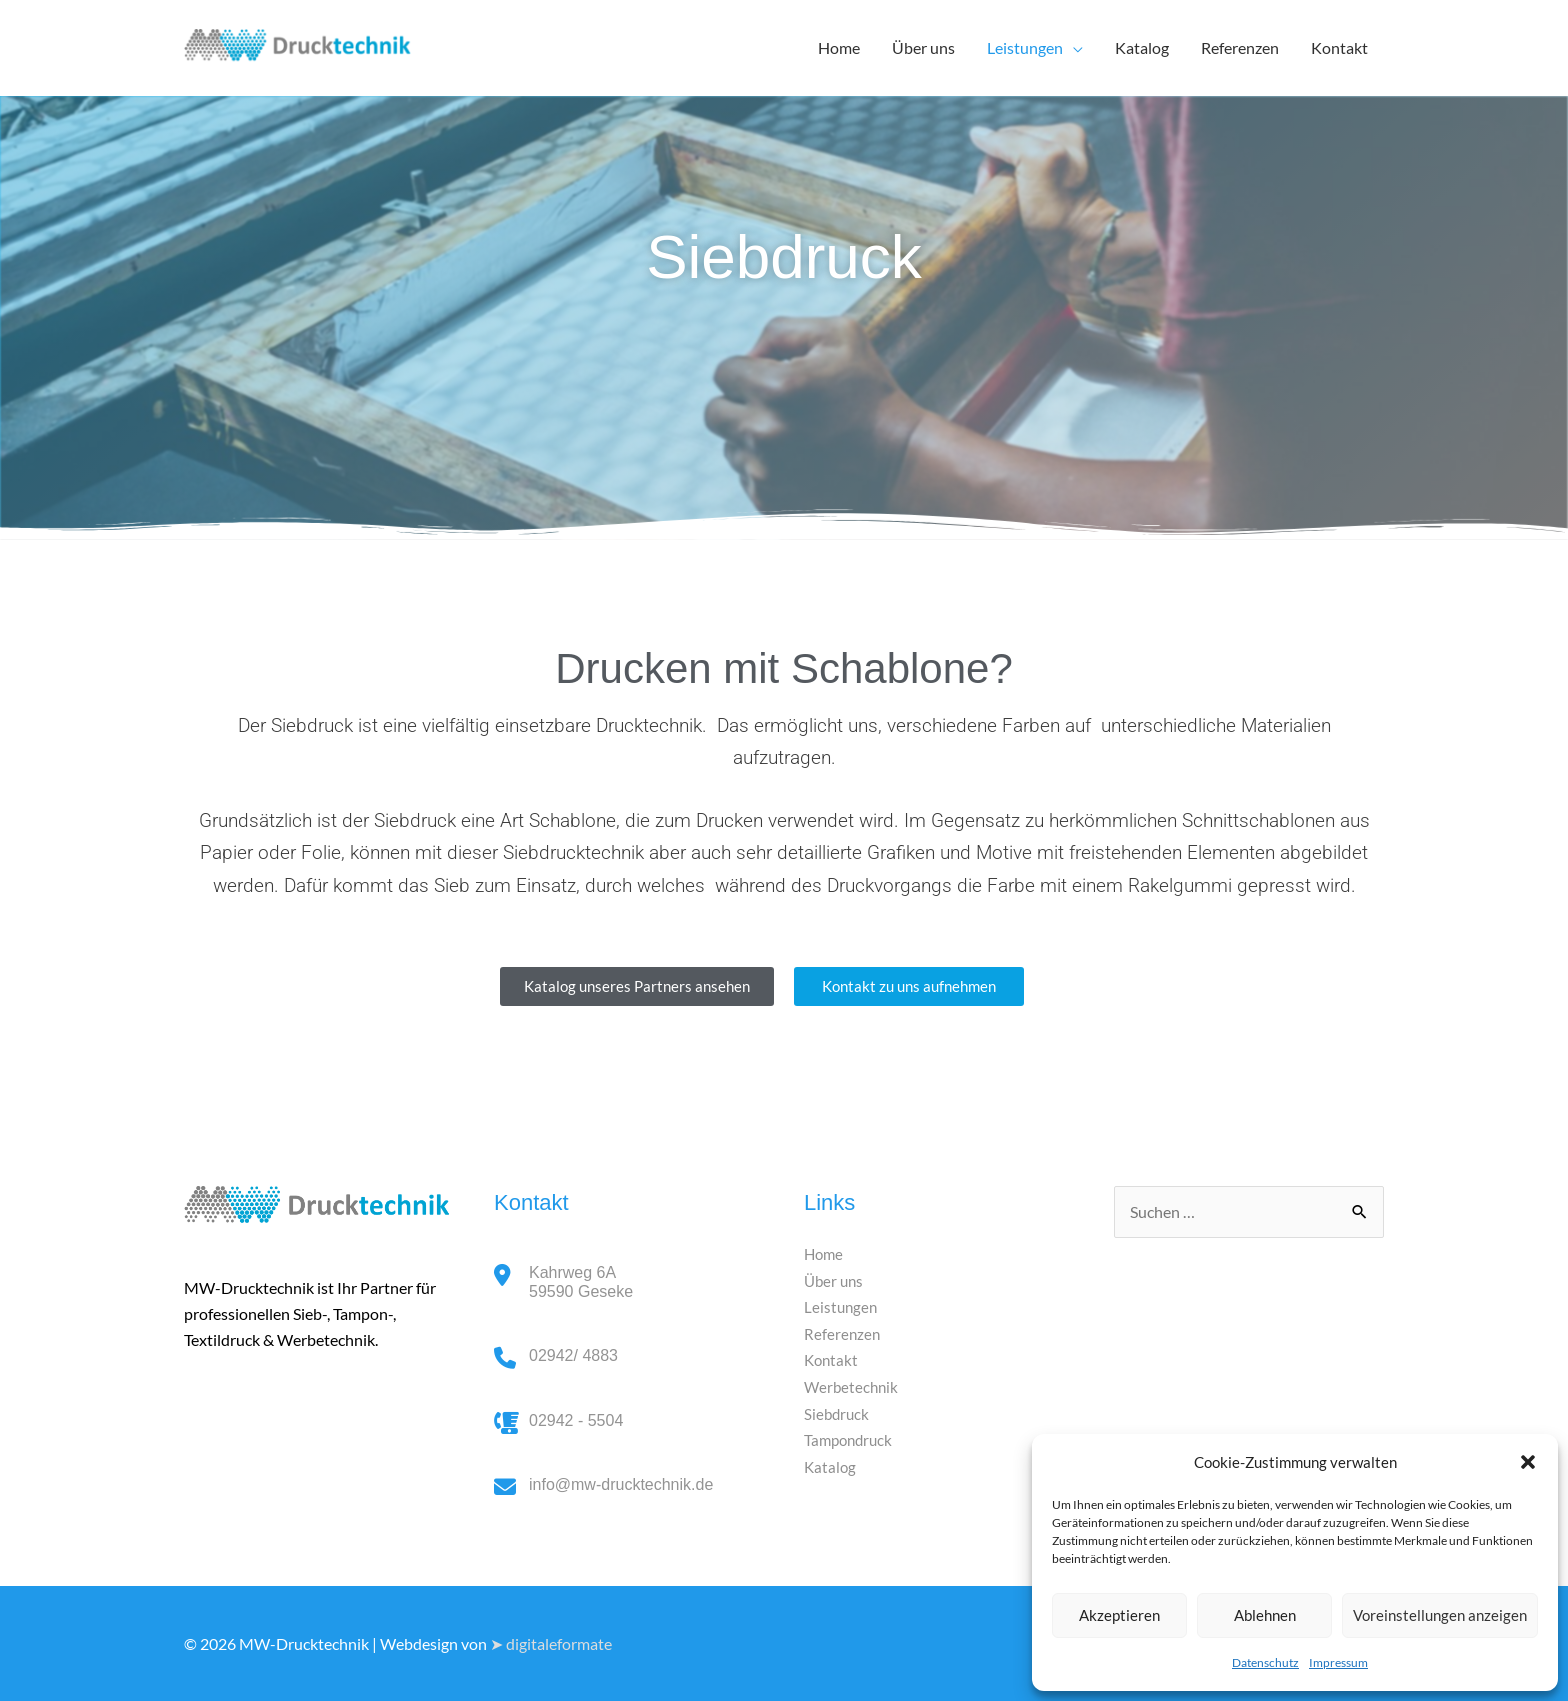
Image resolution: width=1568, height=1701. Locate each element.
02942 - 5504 (576, 1420)
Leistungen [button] (1025, 47)
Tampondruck (851, 1438)
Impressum (1338, 1662)
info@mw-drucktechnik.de (621, 1484)
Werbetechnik (853, 1385)
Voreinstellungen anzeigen (1440, 1615)
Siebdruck (838, 1412)
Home (839, 47)
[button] (1528, 1462)
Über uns (923, 47)
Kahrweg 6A (581, 1282)
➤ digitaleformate (551, 1643)
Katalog (1142, 47)
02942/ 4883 (573, 1355)
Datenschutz (1265, 1662)
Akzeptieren (1119, 1615)
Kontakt (1339, 47)
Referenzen (1240, 47)
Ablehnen (1265, 1615)
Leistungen (842, 1306)
